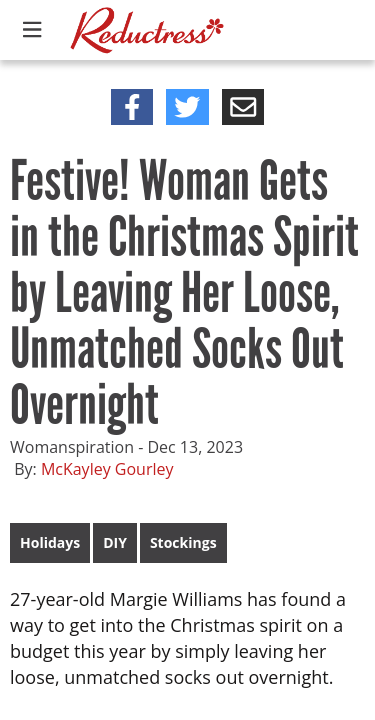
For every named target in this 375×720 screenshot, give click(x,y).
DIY (115, 542)
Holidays (50, 542)
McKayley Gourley (107, 469)
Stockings (183, 542)
